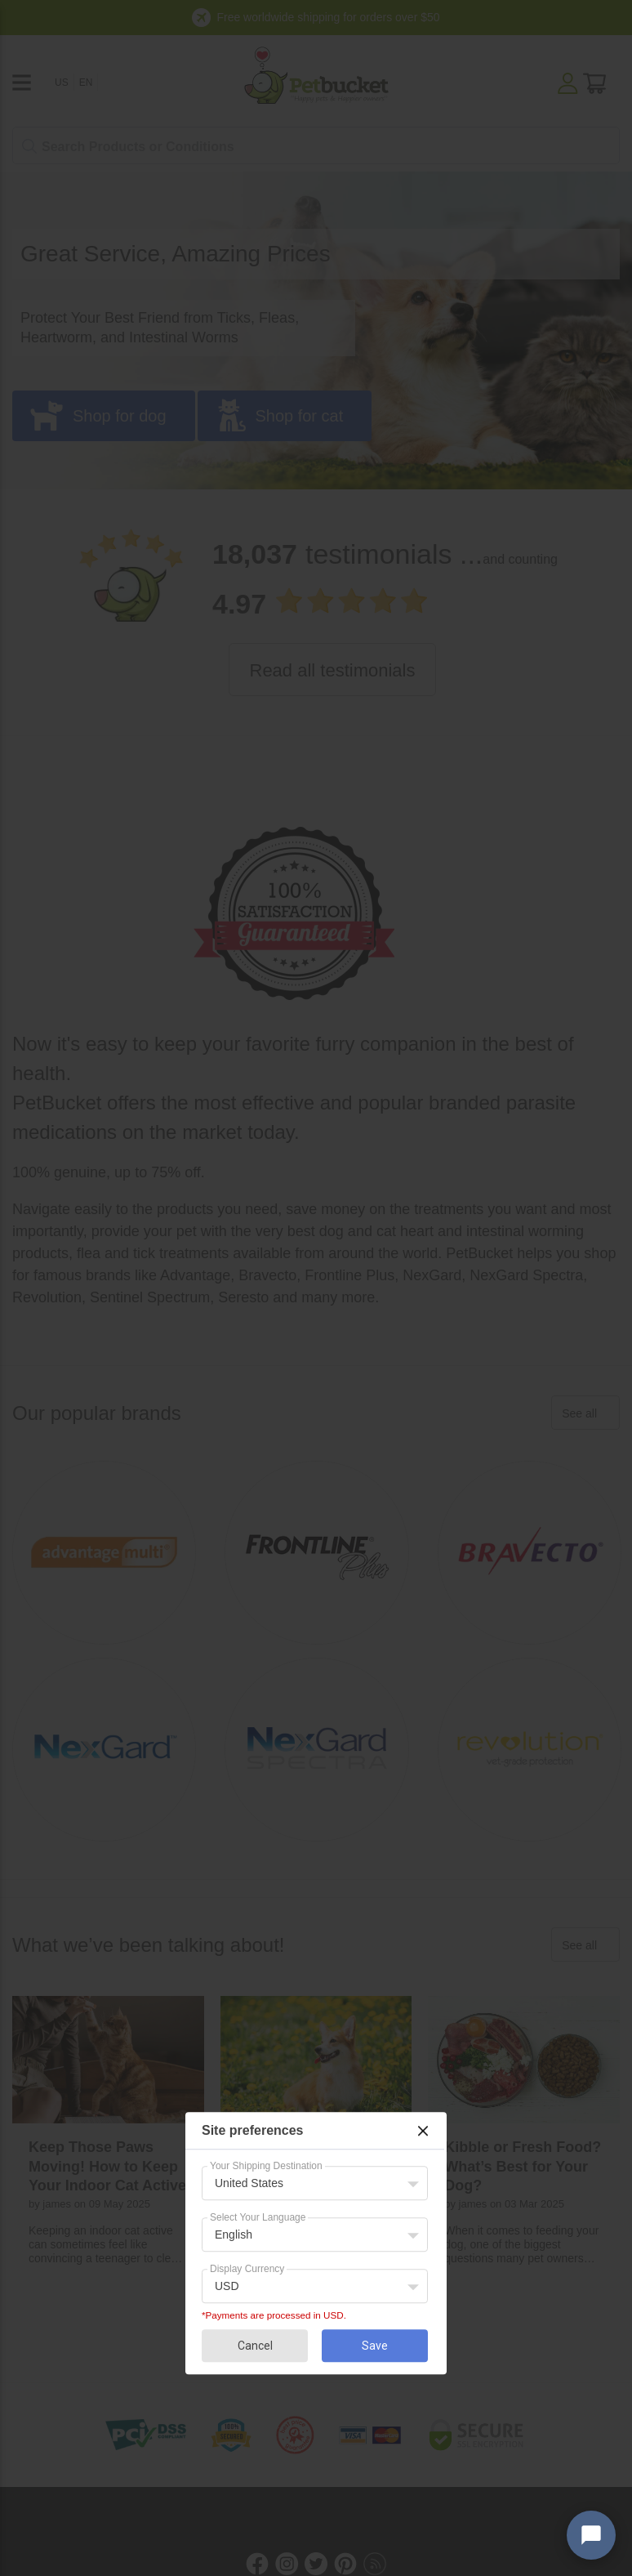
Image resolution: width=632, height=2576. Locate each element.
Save (375, 2345)
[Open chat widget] (591, 2535)
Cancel (255, 2345)
